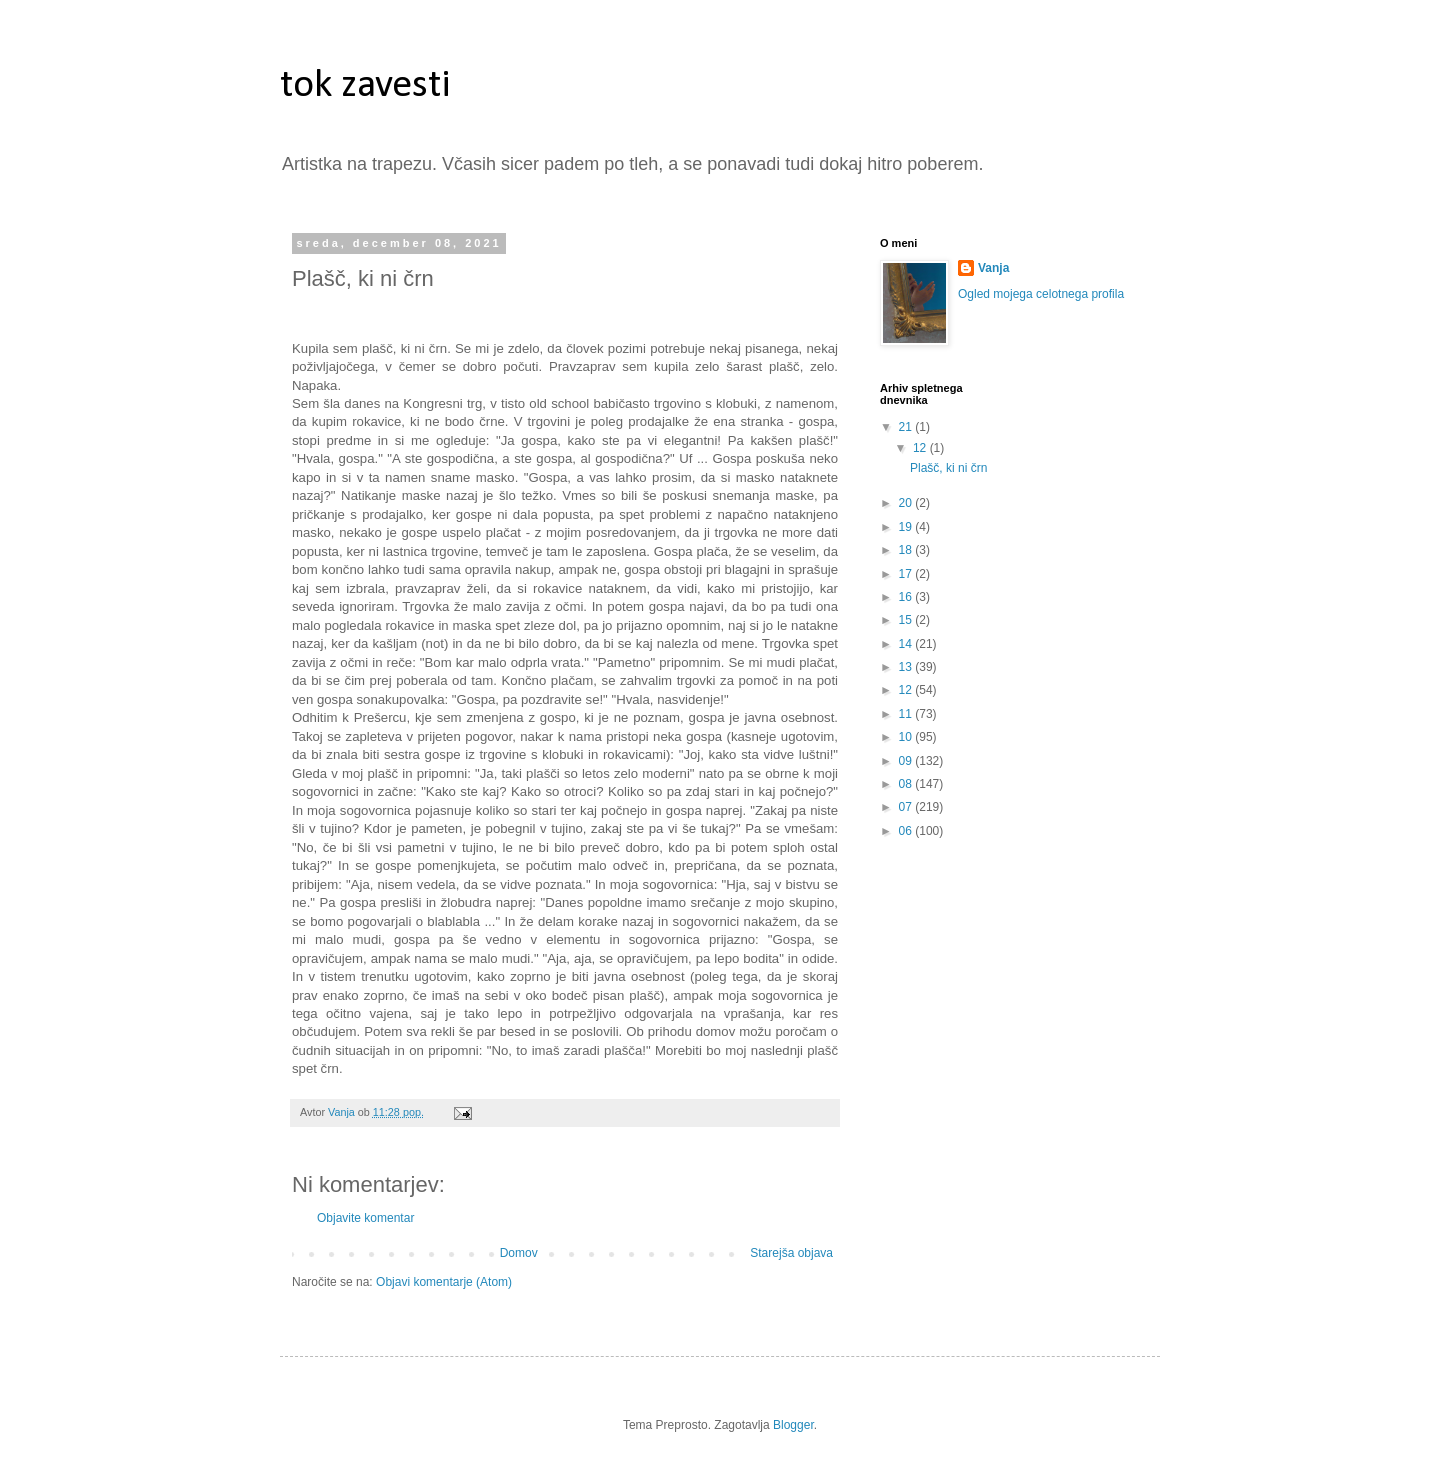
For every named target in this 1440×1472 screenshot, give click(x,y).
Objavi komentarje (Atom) (444, 1282)
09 (907, 761)
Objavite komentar (365, 1218)
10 (907, 737)
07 (907, 807)
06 (907, 831)
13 (907, 667)
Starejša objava (791, 1253)
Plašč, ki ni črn (948, 468)
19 (907, 527)
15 (907, 620)
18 (907, 550)
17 (907, 574)
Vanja (993, 268)
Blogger (793, 1425)
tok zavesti (365, 86)
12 (921, 448)
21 (907, 427)
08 (907, 784)
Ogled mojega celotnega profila (1041, 294)
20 (907, 503)
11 (907, 714)
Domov (519, 1253)
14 (907, 644)
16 (907, 597)
